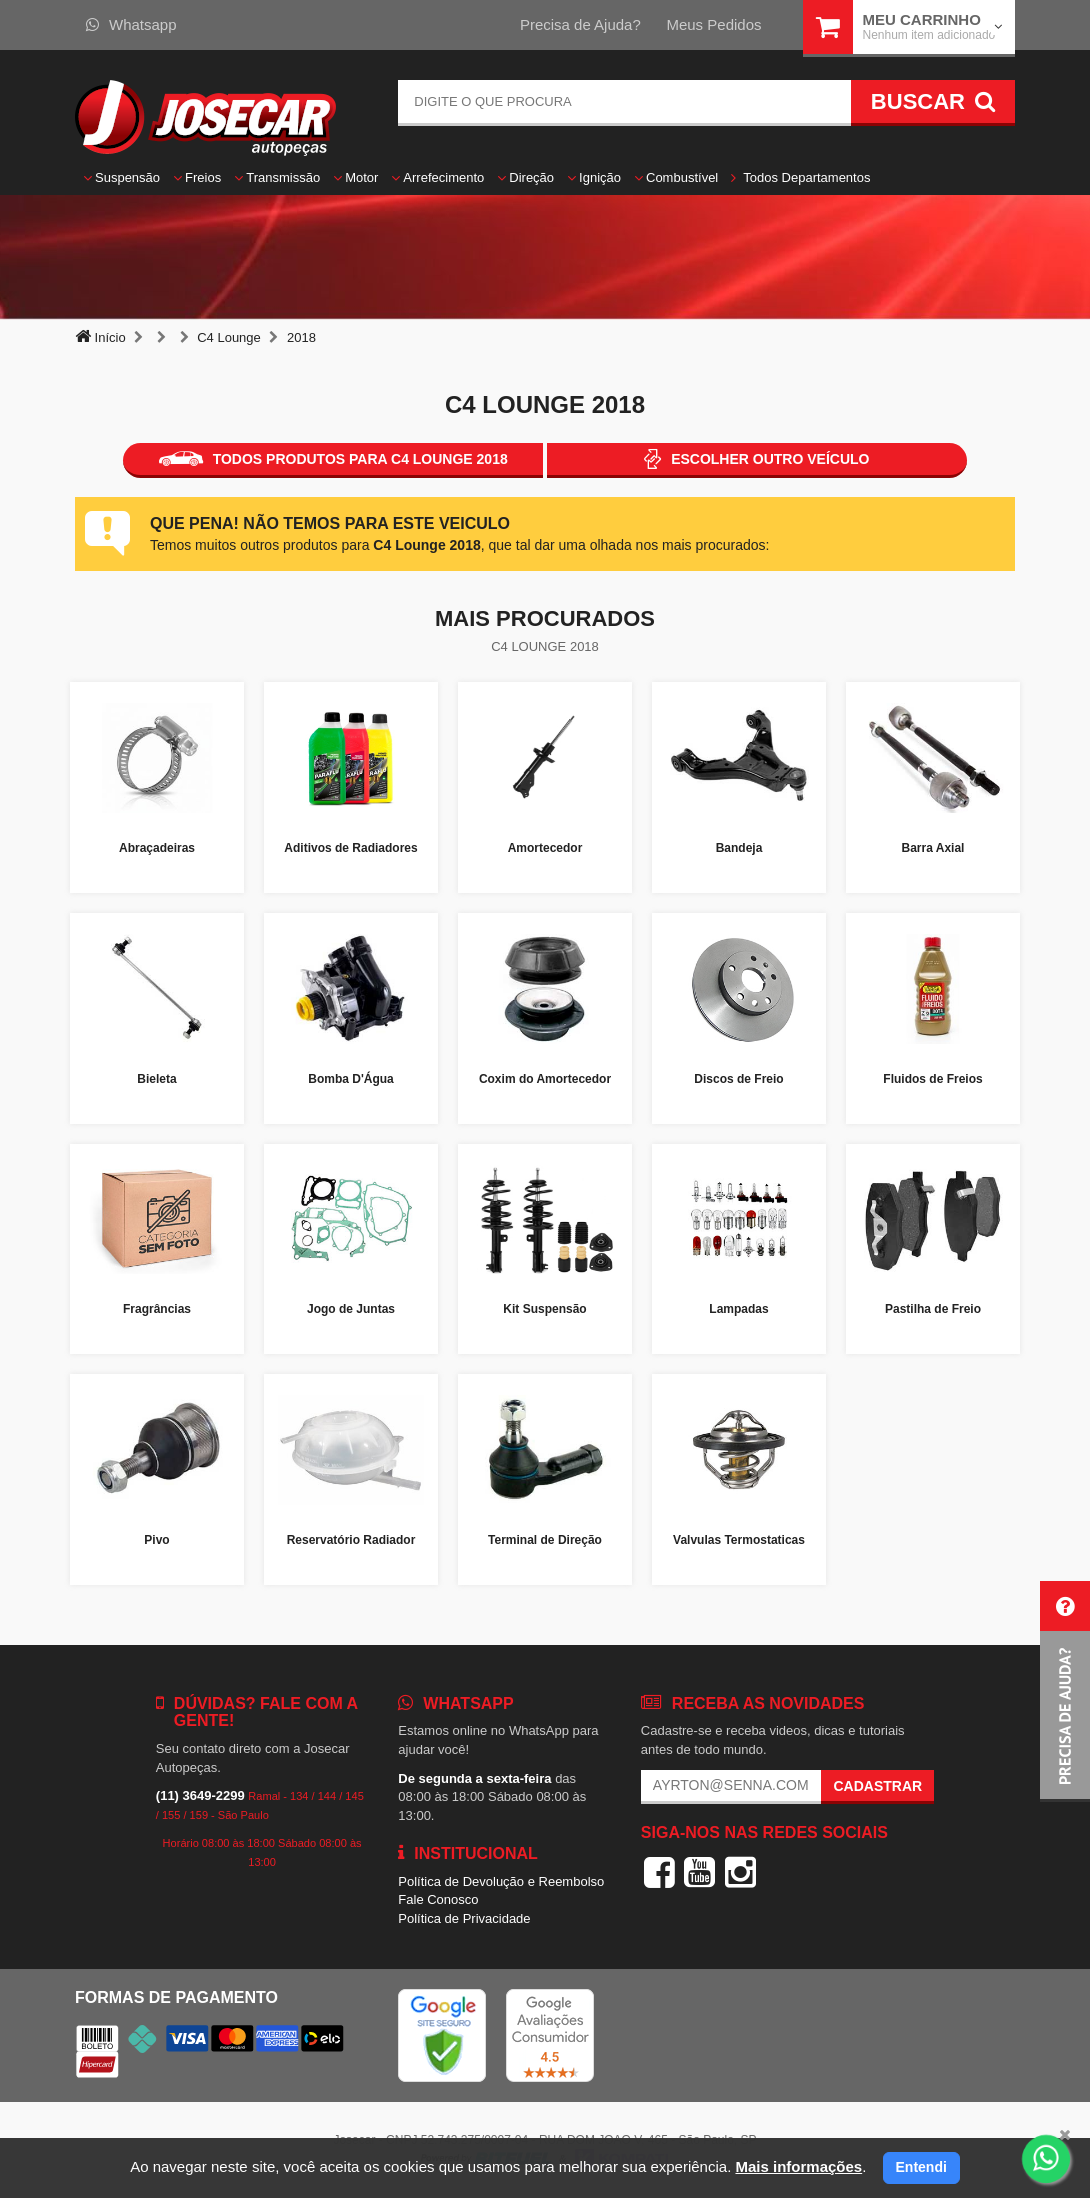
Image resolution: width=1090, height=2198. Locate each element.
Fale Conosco (438, 1899)
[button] (1065, 1691)
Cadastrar (877, 1786)
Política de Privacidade (464, 1918)
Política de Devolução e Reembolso (501, 1881)
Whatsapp (131, 24)
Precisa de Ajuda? (580, 24)
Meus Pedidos (713, 24)
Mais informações (798, 2166)
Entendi (921, 2167)
